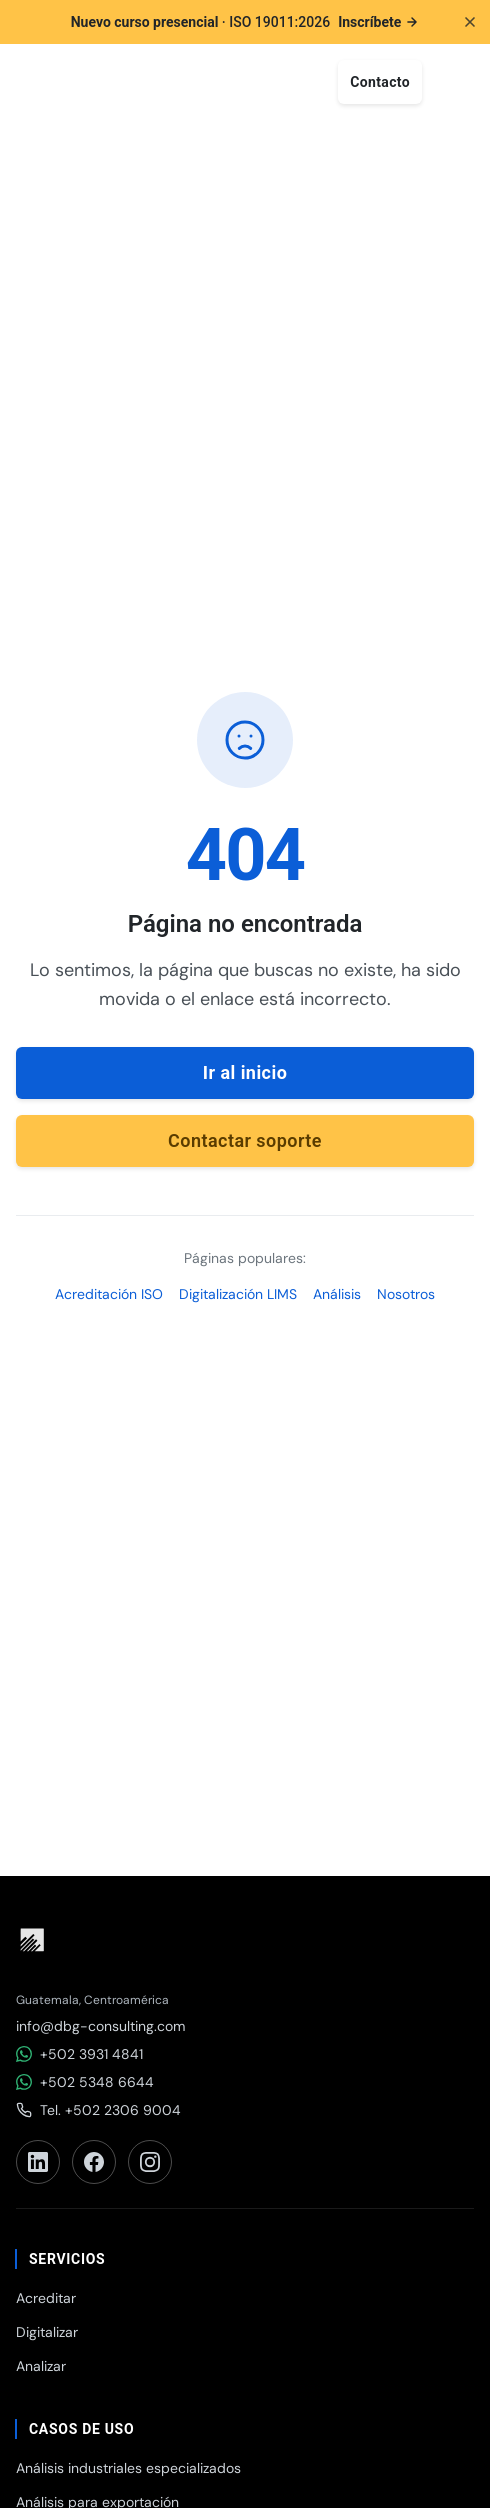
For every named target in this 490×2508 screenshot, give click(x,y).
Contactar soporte (245, 1140)
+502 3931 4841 (79, 2054)
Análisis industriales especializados (128, 2468)
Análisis (337, 1294)
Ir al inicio (245, 1072)
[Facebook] (94, 2162)
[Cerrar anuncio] (470, 22)
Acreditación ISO (109, 1294)
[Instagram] (150, 2162)
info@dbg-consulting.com (100, 2026)
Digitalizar (47, 2332)
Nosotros (406, 1294)
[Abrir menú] (452, 82)
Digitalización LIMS (238, 1294)
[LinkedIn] (38, 2162)
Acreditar (46, 2298)
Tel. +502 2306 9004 (98, 2110)
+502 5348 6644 (85, 2082)
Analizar (41, 2366)
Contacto (380, 82)
